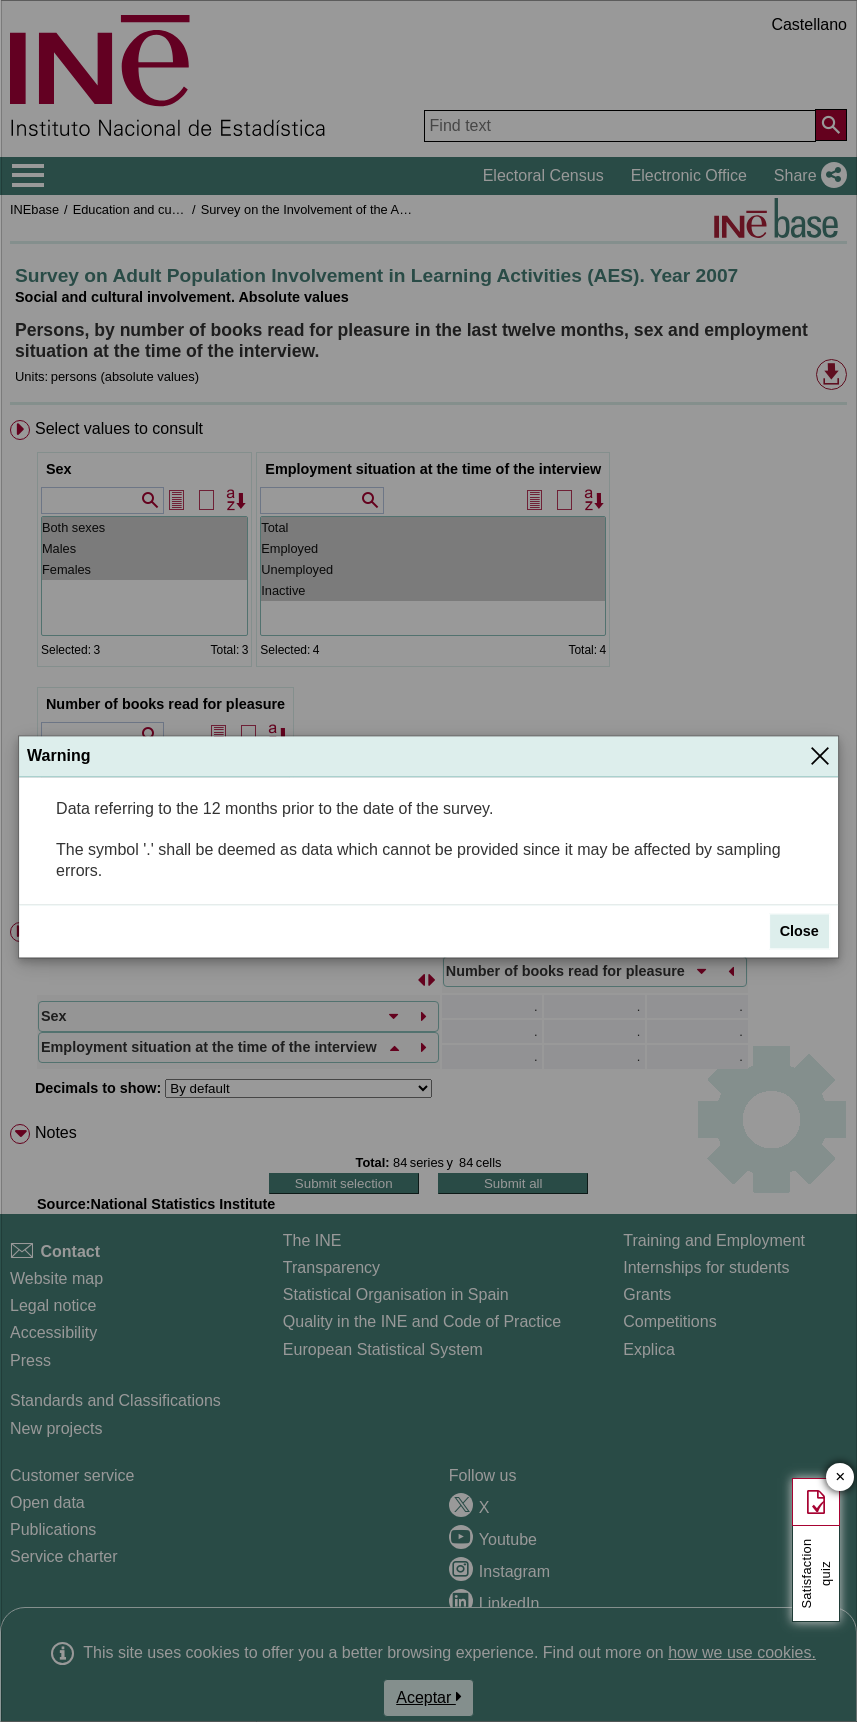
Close (799, 931)
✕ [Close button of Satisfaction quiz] (840, 1477)
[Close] (820, 756)
